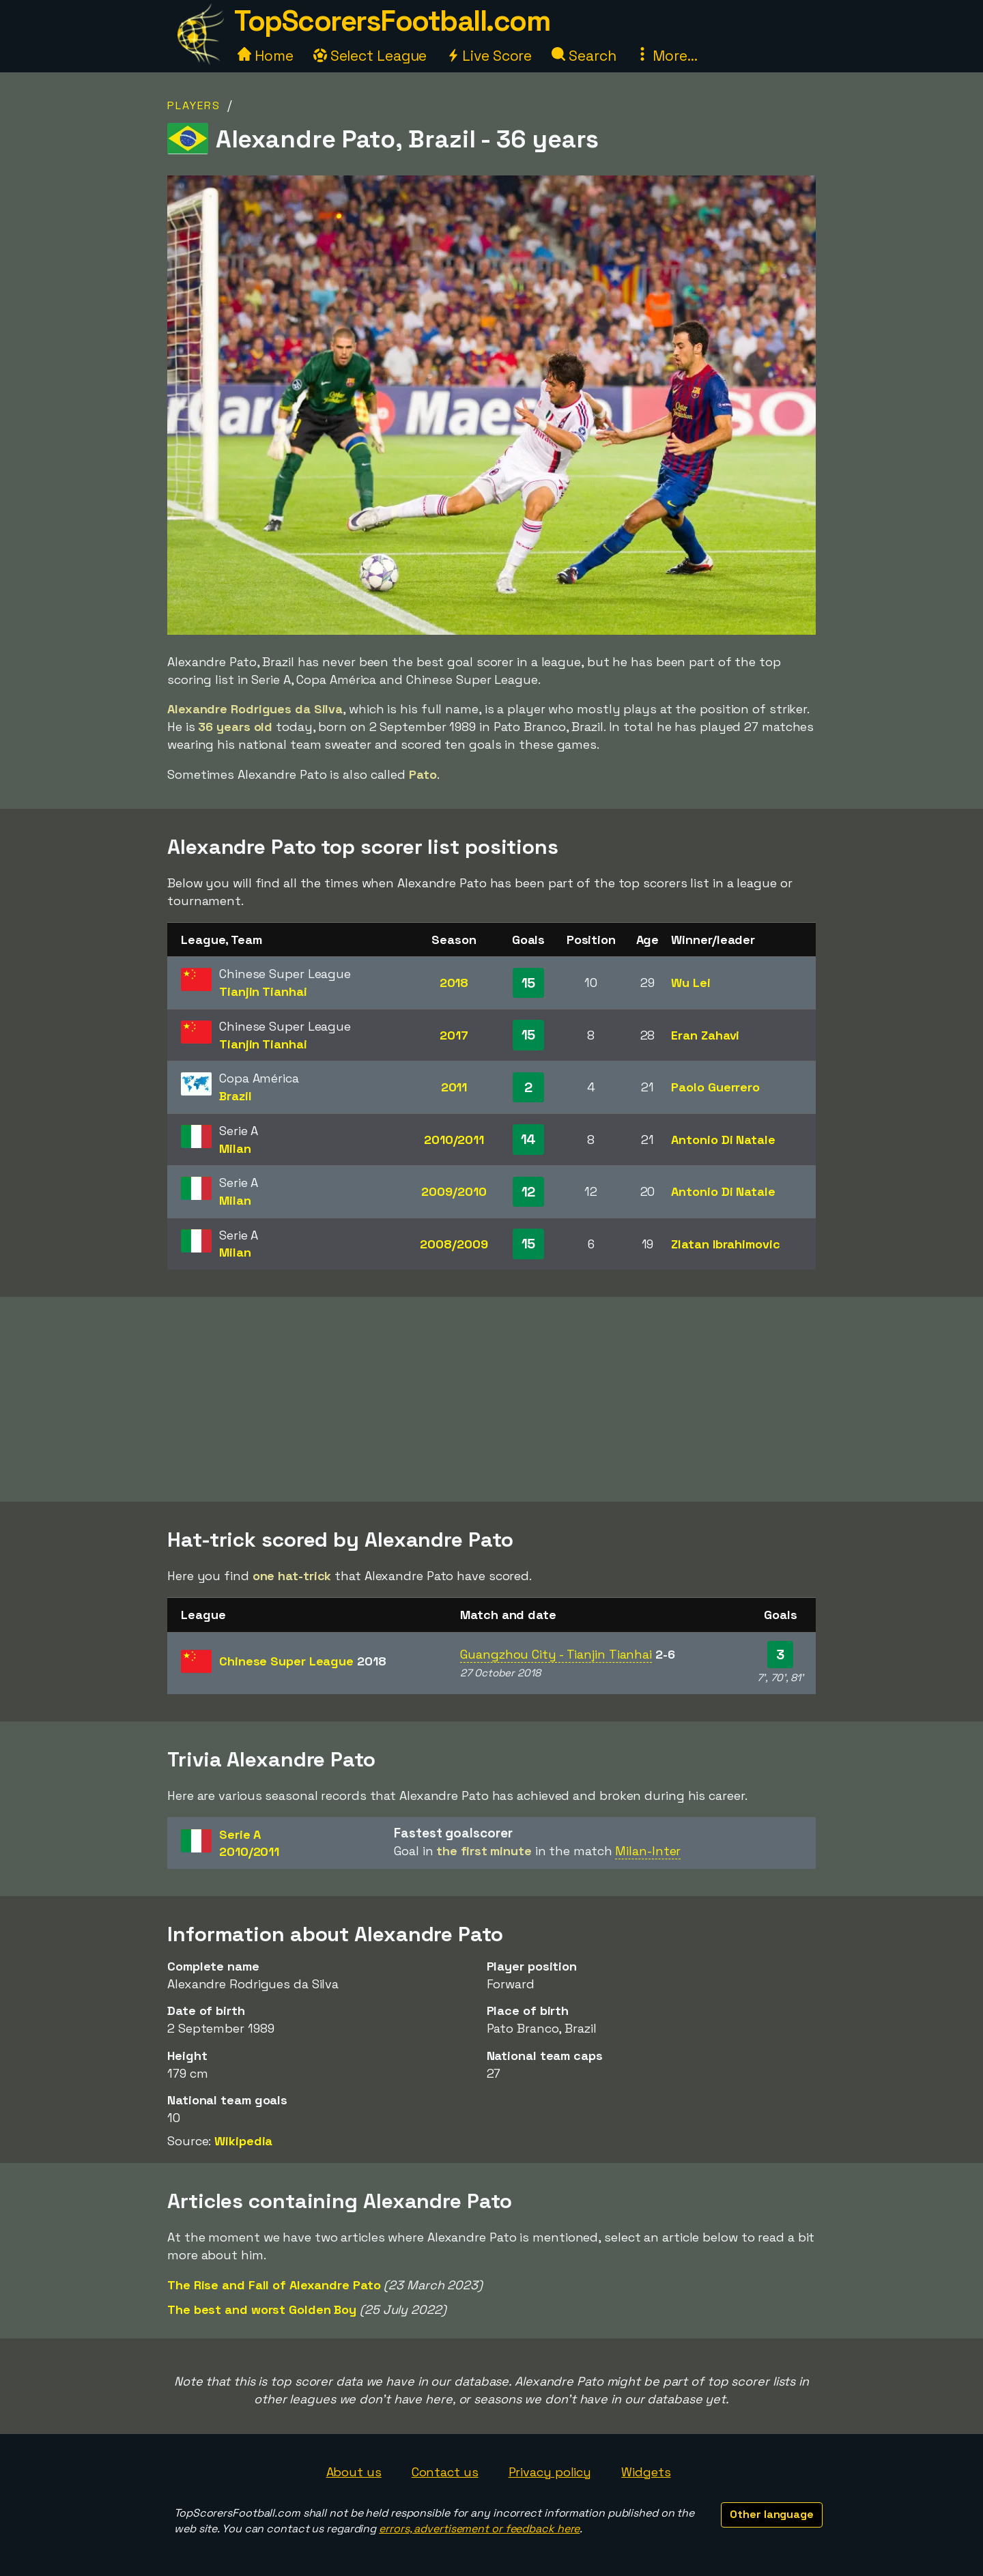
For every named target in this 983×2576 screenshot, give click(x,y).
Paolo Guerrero (715, 1087)
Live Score (489, 55)
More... (666, 55)
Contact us (445, 2472)
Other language (772, 2514)
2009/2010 (453, 1191)
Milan (235, 1148)
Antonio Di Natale (723, 1139)
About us (354, 2472)
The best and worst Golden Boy (261, 2309)
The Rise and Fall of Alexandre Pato (274, 2285)
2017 (454, 1035)
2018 (454, 982)
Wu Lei (690, 982)
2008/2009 (453, 1244)
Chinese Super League (302, 1661)
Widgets (645, 2472)
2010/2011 (454, 1139)
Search (584, 55)
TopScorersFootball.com (392, 21)
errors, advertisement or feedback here (479, 2528)
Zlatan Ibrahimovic (725, 1244)
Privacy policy (550, 2472)
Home (266, 55)
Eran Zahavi (705, 1035)
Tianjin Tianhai (263, 991)
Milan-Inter (648, 1851)
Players (193, 105)
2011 (454, 1087)
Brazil (235, 1096)
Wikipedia (243, 2141)
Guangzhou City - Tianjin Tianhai (556, 1654)
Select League (370, 55)
